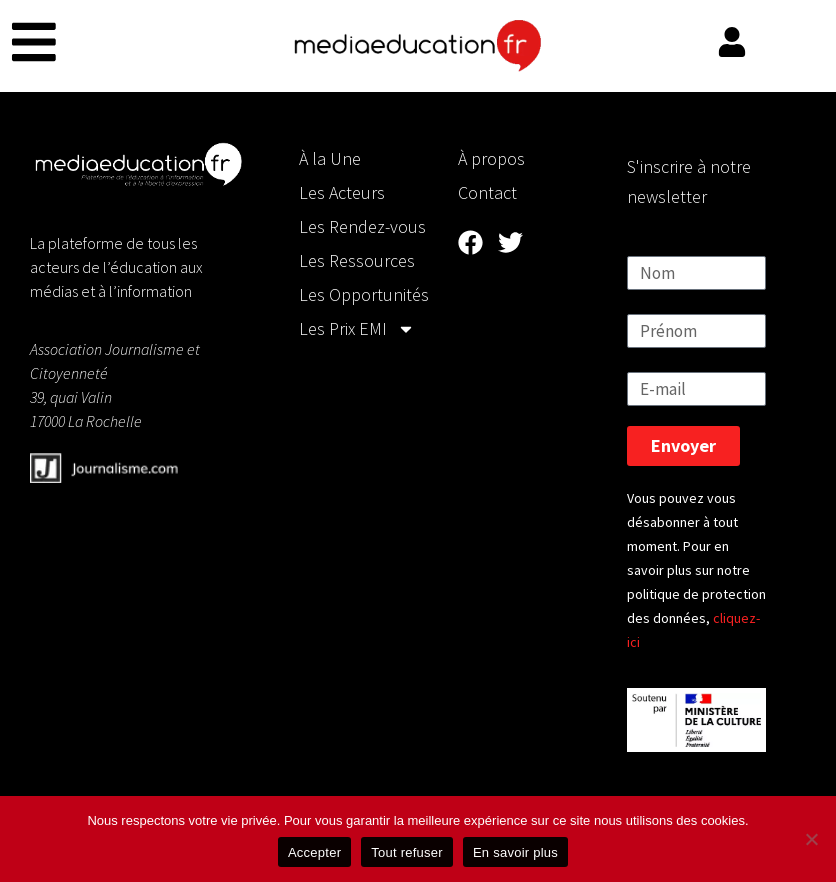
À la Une (330, 158)
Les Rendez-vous (362, 226)
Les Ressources (357, 260)
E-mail (651, 359)
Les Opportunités (364, 294)
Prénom (657, 301)
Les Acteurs (342, 192)
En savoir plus (515, 852)
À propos (491, 158)
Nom (645, 243)
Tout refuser (407, 852)
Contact (487, 192)
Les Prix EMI (357, 329)
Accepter (314, 852)
